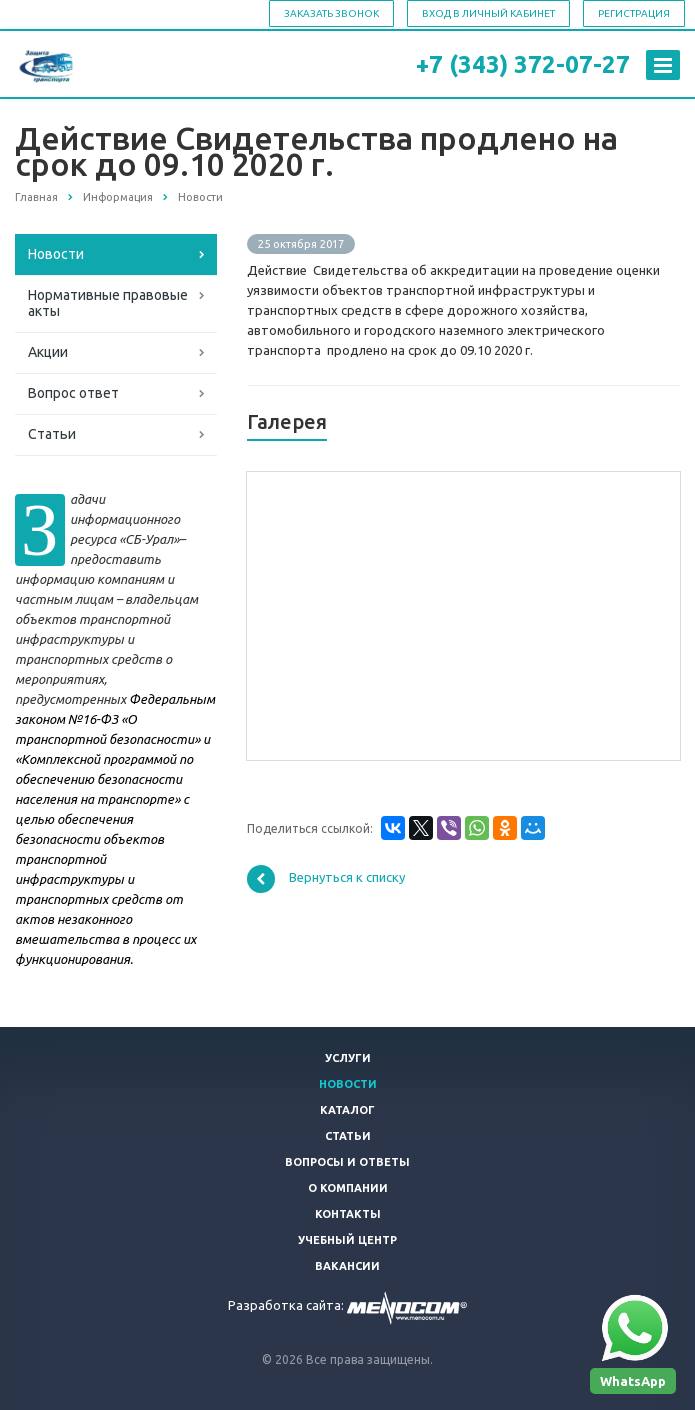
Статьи (52, 434)
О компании (348, 1188)
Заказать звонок (331, 13)
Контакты (348, 1214)
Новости (56, 254)
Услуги (348, 1058)
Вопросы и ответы (347, 1162)
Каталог (347, 1110)
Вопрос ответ (73, 393)
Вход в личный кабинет (488, 13)
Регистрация (634, 13)
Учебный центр (347, 1240)
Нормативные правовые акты (108, 303)
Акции (48, 352)
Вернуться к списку (326, 879)
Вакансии (347, 1266)
